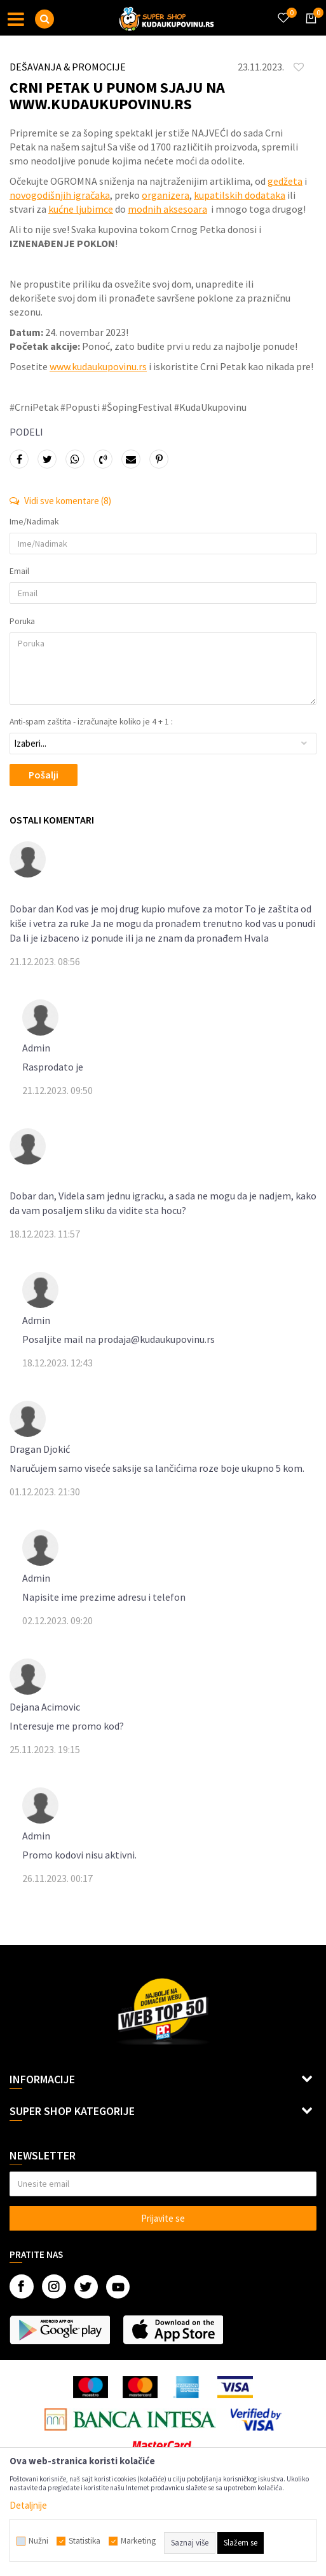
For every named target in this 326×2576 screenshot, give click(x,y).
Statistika (84, 2541)
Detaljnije (28, 2505)
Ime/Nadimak (34, 521)
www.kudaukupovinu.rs (98, 366)
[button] (44, 19)
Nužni (38, 2541)
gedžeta (285, 181)
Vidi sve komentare (60, 501)
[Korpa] (309, 30)
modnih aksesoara (167, 209)
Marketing (138, 2541)
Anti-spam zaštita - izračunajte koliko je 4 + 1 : (91, 721)
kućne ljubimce (80, 209)
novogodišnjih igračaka (60, 195)
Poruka (22, 621)
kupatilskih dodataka (239, 195)
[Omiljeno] (283, 10)
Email (19, 571)
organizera (165, 195)
